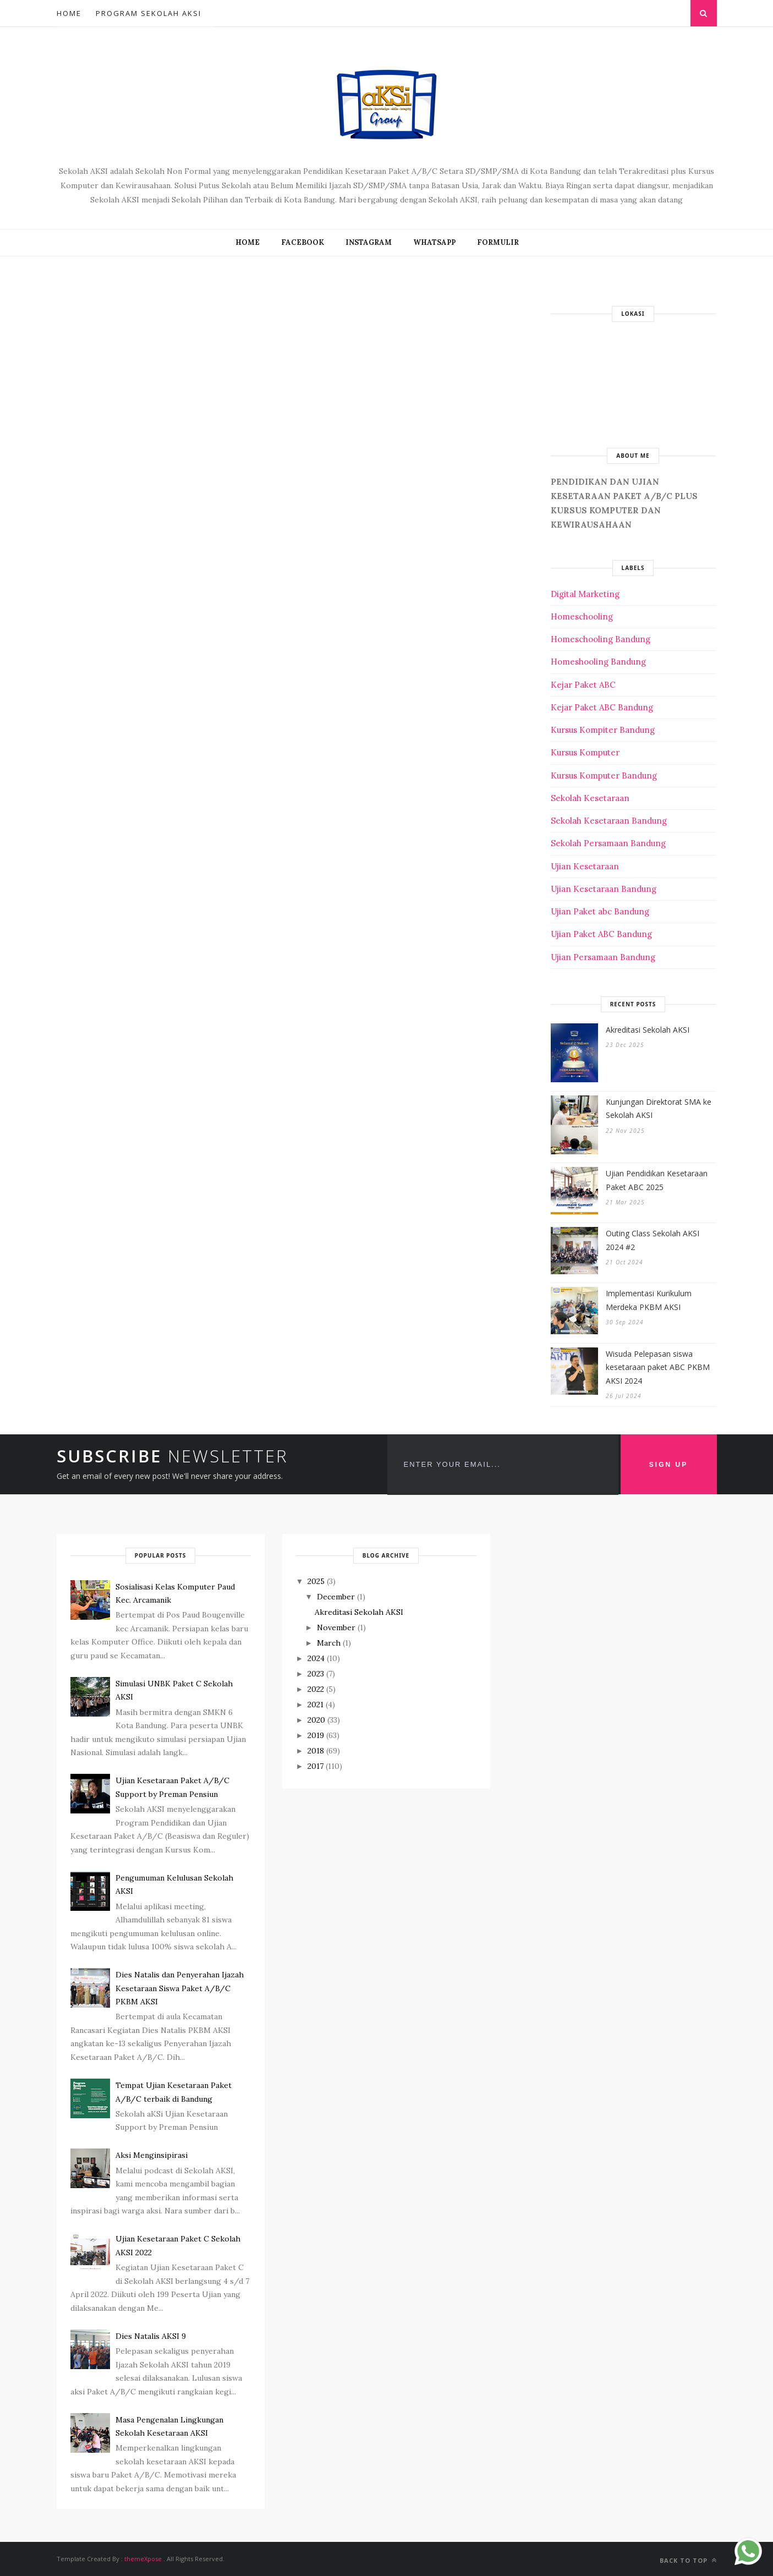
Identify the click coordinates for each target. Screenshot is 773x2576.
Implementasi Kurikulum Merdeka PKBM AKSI (649, 1300)
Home (69, 13)
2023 (316, 1674)
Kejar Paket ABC (583, 684)
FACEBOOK (302, 242)
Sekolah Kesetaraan (590, 798)
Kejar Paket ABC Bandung (602, 707)
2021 (316, 1704)
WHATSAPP (434, 242)
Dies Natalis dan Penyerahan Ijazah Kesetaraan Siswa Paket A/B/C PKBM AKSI (180, 1988)
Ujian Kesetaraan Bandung (603, 889)
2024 (316, 1658)
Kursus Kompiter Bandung (603, 730)
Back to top (688, 2560)
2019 (316, 1735)
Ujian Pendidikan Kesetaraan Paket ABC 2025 (657, 1180)
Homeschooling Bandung (600, 639)
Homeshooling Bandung (598, 661)
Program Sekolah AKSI (148, 13)
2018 (316, 1751)
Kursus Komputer (585, 752)
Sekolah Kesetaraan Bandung (609, 820)
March (329, 1643)
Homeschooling (582, 616)
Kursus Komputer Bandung (604, 775)
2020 (316, 1720)
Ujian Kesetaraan (585, 866)
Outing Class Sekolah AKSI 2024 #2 (652, 1240)
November (336, 1627)
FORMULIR (498, 242)
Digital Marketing (585, 594)
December (336, 1597)
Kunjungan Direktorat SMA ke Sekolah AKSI (658, 1109)
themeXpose (143, 2559)
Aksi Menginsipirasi (152, 2155)
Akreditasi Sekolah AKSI (647, 1029)
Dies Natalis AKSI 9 (151, 2336)
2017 (316, 1766)
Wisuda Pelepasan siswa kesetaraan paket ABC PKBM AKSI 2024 (658, 1367)
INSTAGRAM (369, 242)
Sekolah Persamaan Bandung (608, 843)
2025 (316, 1581)
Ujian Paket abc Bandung (600, 911)
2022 (316, 1689)
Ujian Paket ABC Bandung (601, 934)
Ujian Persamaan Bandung (603, 957)
